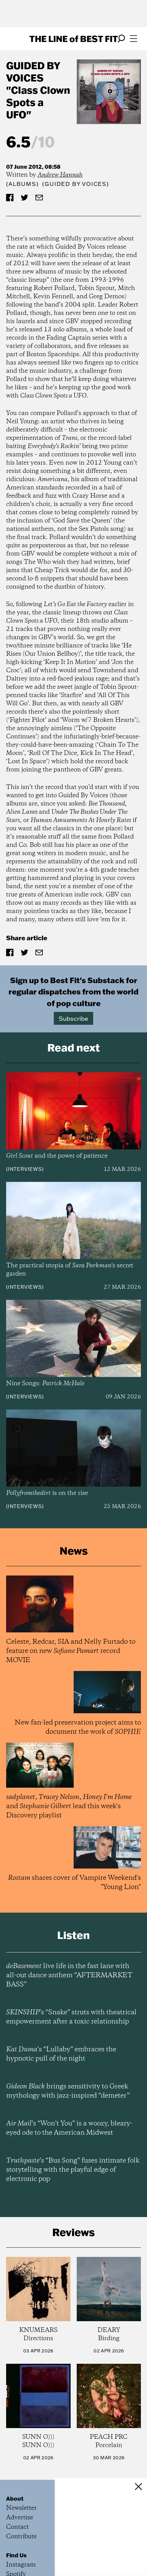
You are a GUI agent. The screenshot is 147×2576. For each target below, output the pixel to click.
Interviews (25, 1169)
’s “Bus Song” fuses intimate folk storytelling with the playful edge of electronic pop (72, 2170)
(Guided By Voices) (75, 183)
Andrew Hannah (60, 175)
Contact (17, 2527)
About (15, 2498)
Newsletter (21, 2508)
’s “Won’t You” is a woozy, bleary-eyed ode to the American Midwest (69, 2128)
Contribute (21, 2537)
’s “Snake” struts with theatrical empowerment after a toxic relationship (71, 2017)
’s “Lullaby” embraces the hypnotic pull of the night (61, 2054)
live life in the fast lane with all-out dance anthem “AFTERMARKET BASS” (69, 1975)
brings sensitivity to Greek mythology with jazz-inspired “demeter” (68, 2091)
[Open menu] (133, 38)
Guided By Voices (33, 71)
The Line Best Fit (73, 38)
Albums (22, 183)
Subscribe (73, 1018)
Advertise (19, 2518)
